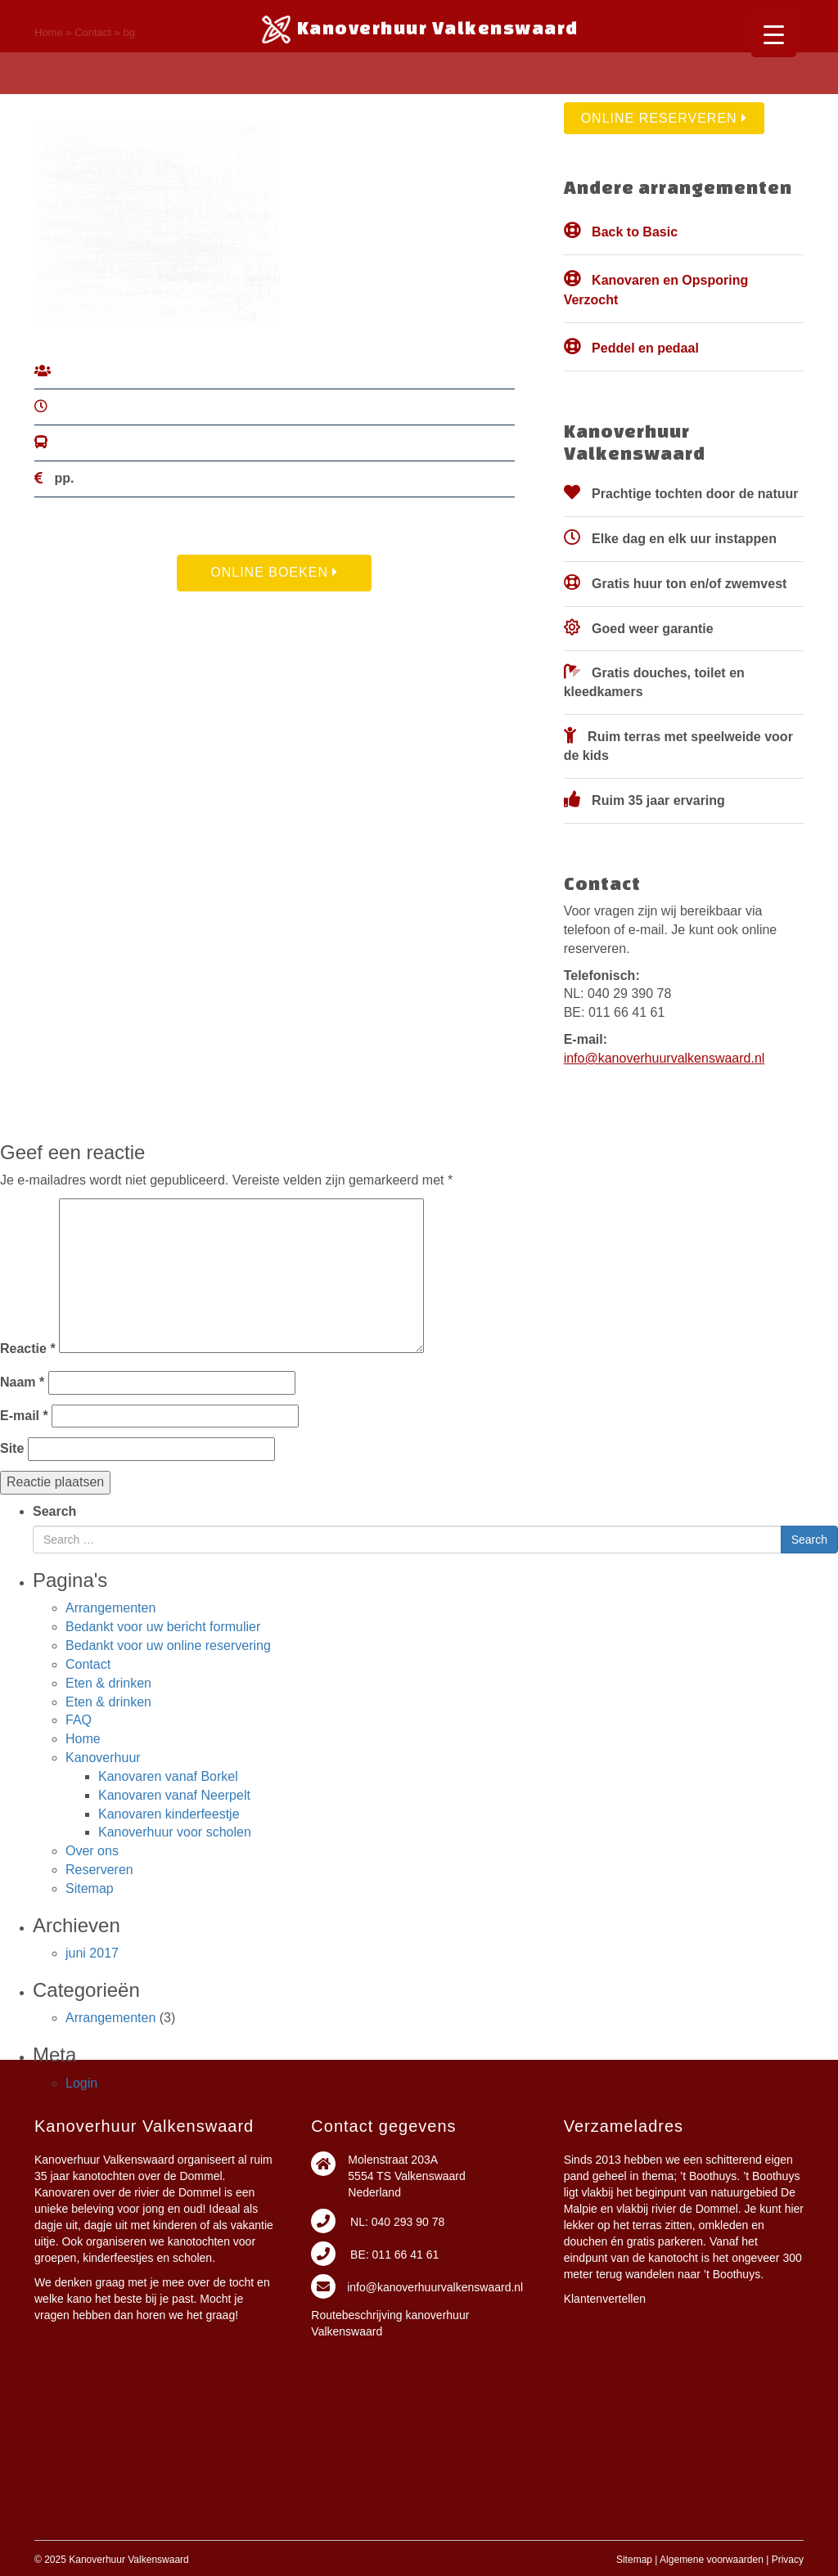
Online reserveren (664, 118)
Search (54, 1511)
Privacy (788, 2559)
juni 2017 (92, 1953)
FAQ (78, 1720)
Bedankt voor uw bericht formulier (162, 1627)
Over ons (92, 1851)
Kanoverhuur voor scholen (174, 1832)
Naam (22, 1382)
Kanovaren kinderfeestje (169, 1814)
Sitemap (89, 1888)
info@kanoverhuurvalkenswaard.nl (664, 1058)
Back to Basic (635, 232)
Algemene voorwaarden (712, 2559)
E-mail (24, 1416)
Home (83, 1739)
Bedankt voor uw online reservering (168, 1645)
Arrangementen (110, 1608)
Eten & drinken (108, 1683)
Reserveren (99, 1870)
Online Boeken (274, 572)
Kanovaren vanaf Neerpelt (174, 1795)
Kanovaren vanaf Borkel (168, 1776)
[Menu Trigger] (773, 34)
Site (12, 1448)
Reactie (28, 1348)
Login (81, 2083)
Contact (87, 1664)
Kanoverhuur (103, 1758)
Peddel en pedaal (645, 348)
